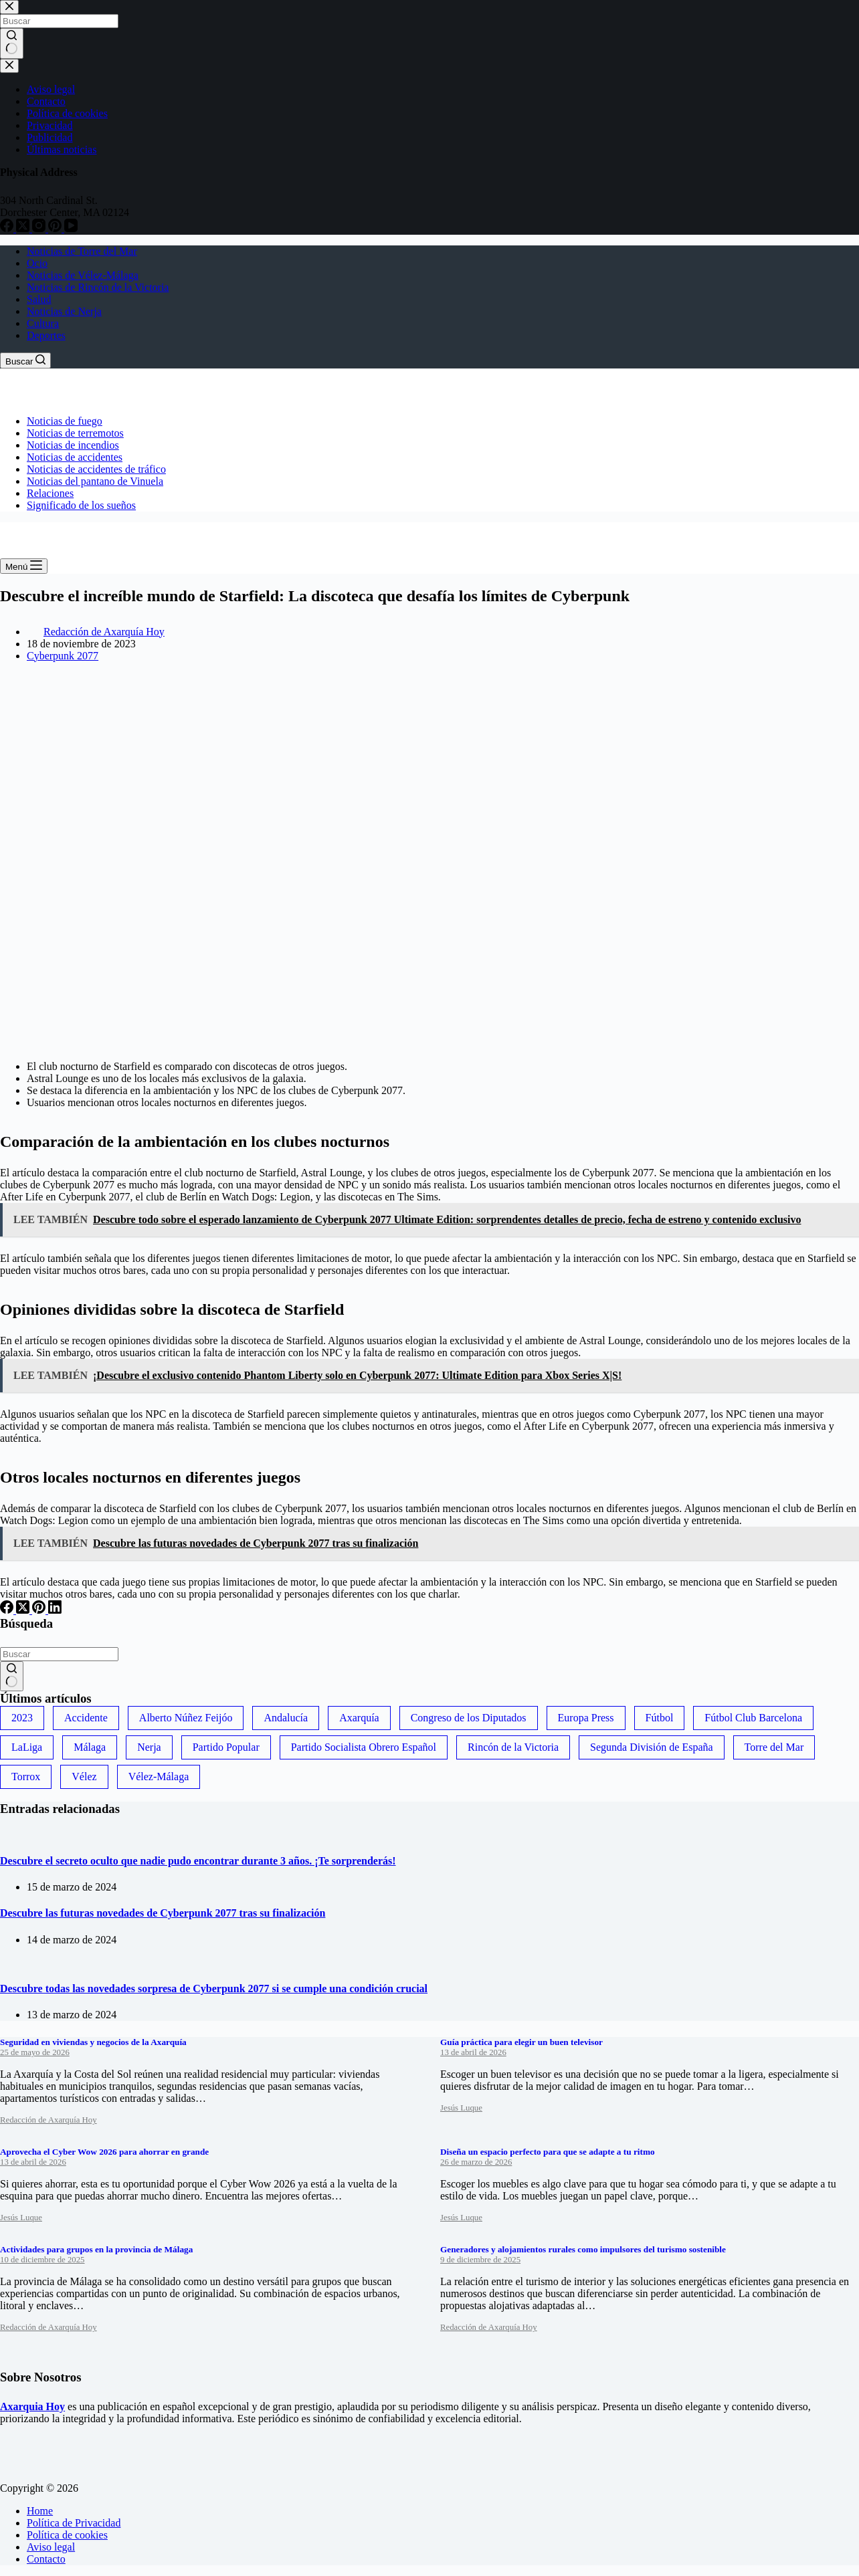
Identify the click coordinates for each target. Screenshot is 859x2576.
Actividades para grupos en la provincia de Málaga (96, 2249)
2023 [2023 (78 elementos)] (22, 1717)
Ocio (37, 263)
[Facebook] (8, 1610)
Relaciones (50, 493)
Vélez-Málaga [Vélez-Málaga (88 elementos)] (158, 1776)
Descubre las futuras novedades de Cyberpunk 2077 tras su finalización (162, 1913)
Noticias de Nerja (64, 311)
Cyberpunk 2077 (62, 655)
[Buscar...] (59, 1654)
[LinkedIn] (55, 1610)
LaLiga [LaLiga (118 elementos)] (26, 1747)
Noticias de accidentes (74, 457)
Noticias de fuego (64, 421)
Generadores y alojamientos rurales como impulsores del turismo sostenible (583, 2249)
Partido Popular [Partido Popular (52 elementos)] (226, 1747)
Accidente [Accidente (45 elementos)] (86, 1717)
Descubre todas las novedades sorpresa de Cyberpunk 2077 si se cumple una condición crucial (213, 1988)
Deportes (46, 335)
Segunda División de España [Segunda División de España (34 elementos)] (651, 1747)
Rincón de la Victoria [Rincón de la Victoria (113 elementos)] (513, 1747)
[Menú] (23, 566)
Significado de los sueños (81, 505)
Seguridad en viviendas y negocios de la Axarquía (93, 2042)
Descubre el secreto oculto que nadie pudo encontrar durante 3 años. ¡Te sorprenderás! (198, 1860)
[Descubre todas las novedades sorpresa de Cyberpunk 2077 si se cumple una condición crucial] (0, 1962)
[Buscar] (25, 360)
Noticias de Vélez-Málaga (82, 275)
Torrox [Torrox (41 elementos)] (25, 1776)
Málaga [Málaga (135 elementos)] (90, 1747)
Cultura (43, 323)
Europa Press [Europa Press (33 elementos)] (586, 1717)
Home (40, 2510)
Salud (39, 299)
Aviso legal (51, 2547)
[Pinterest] (40, 1610)
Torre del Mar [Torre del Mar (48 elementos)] (774, 1747)
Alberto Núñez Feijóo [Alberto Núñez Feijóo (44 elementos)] (186, 1717)
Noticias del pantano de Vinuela (95, 481)
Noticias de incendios (73, 445)
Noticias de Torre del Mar (82, 251)
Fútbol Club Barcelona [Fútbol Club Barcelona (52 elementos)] (753, 1717)
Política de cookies (67, 2535)
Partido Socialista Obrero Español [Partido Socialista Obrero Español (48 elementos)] (363, 1747)
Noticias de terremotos (75, 433)
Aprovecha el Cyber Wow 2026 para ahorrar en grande (104, 2152)
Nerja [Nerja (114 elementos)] (149, 1747)
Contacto (46, 2559)
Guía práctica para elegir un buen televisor (521, 2042)
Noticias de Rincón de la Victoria (98, 287)
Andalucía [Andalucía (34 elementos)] (286, 1717)
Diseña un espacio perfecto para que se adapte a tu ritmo (547, 2152)
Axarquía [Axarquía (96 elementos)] (359, 1717)
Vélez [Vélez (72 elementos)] (84, 1776)
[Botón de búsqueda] (11, 1676)
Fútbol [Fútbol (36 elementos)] (660, 1717)
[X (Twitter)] (24, 1610)
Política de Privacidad (73, 2523)
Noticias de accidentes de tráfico (96, 469)
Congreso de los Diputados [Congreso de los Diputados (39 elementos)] (469, 1717)
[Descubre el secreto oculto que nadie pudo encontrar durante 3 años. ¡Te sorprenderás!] (0, 1834)
